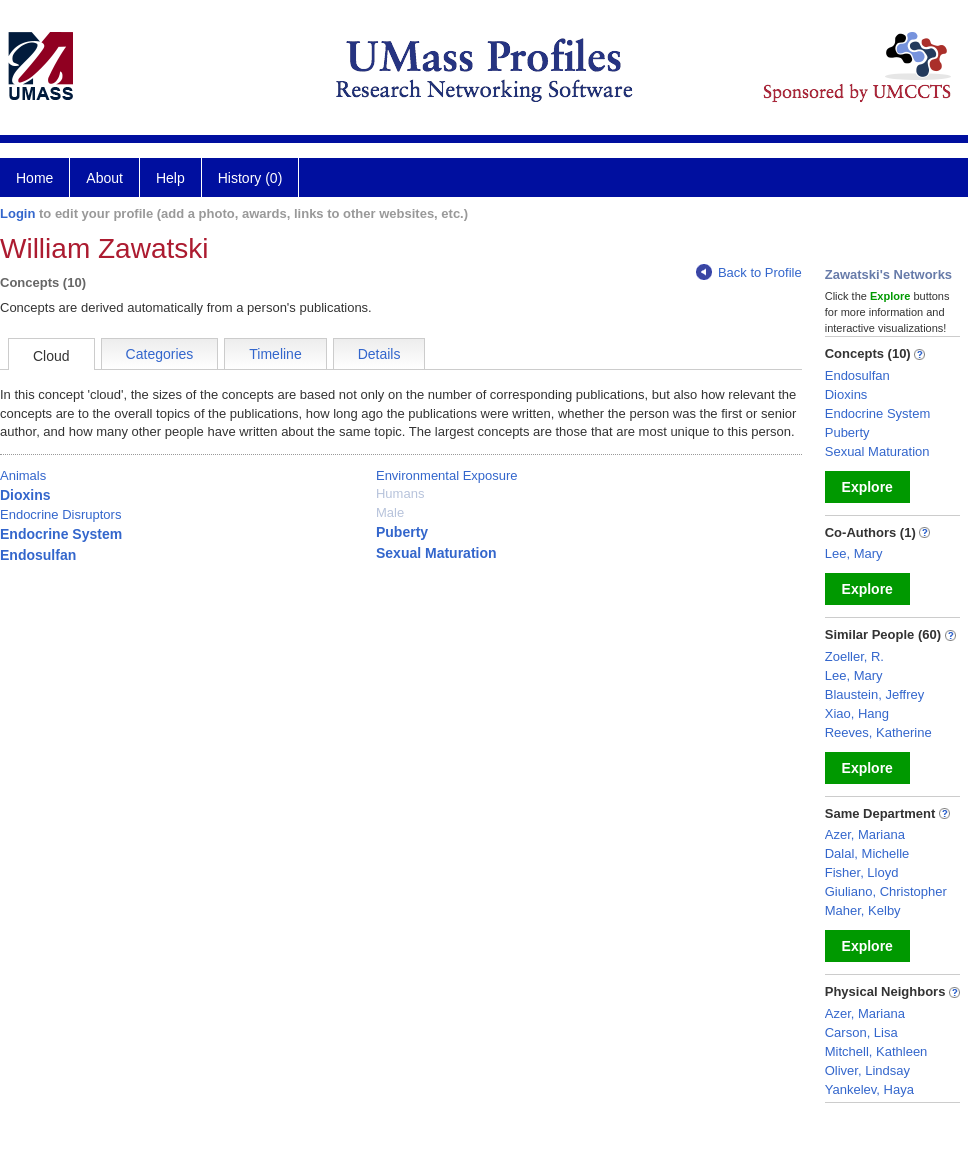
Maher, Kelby (863, 910)
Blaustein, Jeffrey (874, 694)
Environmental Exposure (447, 475)
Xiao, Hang (857, 713)
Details (379, 354)
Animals (23, 475)
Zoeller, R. (854, 656)
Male (390, 512)
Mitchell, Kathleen (876, 1051)
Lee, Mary (854, 553)
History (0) (250, 178)
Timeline (275, 354)
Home (34, 178)
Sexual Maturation (436, 553)
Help (170, 178)
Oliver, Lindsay (867, 1070)
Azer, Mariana (865, 834)
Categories (160, 354)
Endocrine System (61, 534)
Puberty (402, 532)
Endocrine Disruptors (60, 514)
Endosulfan (38, 555)
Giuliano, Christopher (886, 891)
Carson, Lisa (861, 1032)
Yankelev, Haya (869, 1089)
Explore (867, 487)
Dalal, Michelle (867, 853)
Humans (400, 493)
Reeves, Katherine (878, 732)
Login (17, 213)
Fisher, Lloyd (862, 872)
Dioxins (25, 495)
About (104, 178)
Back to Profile (749, 272)
